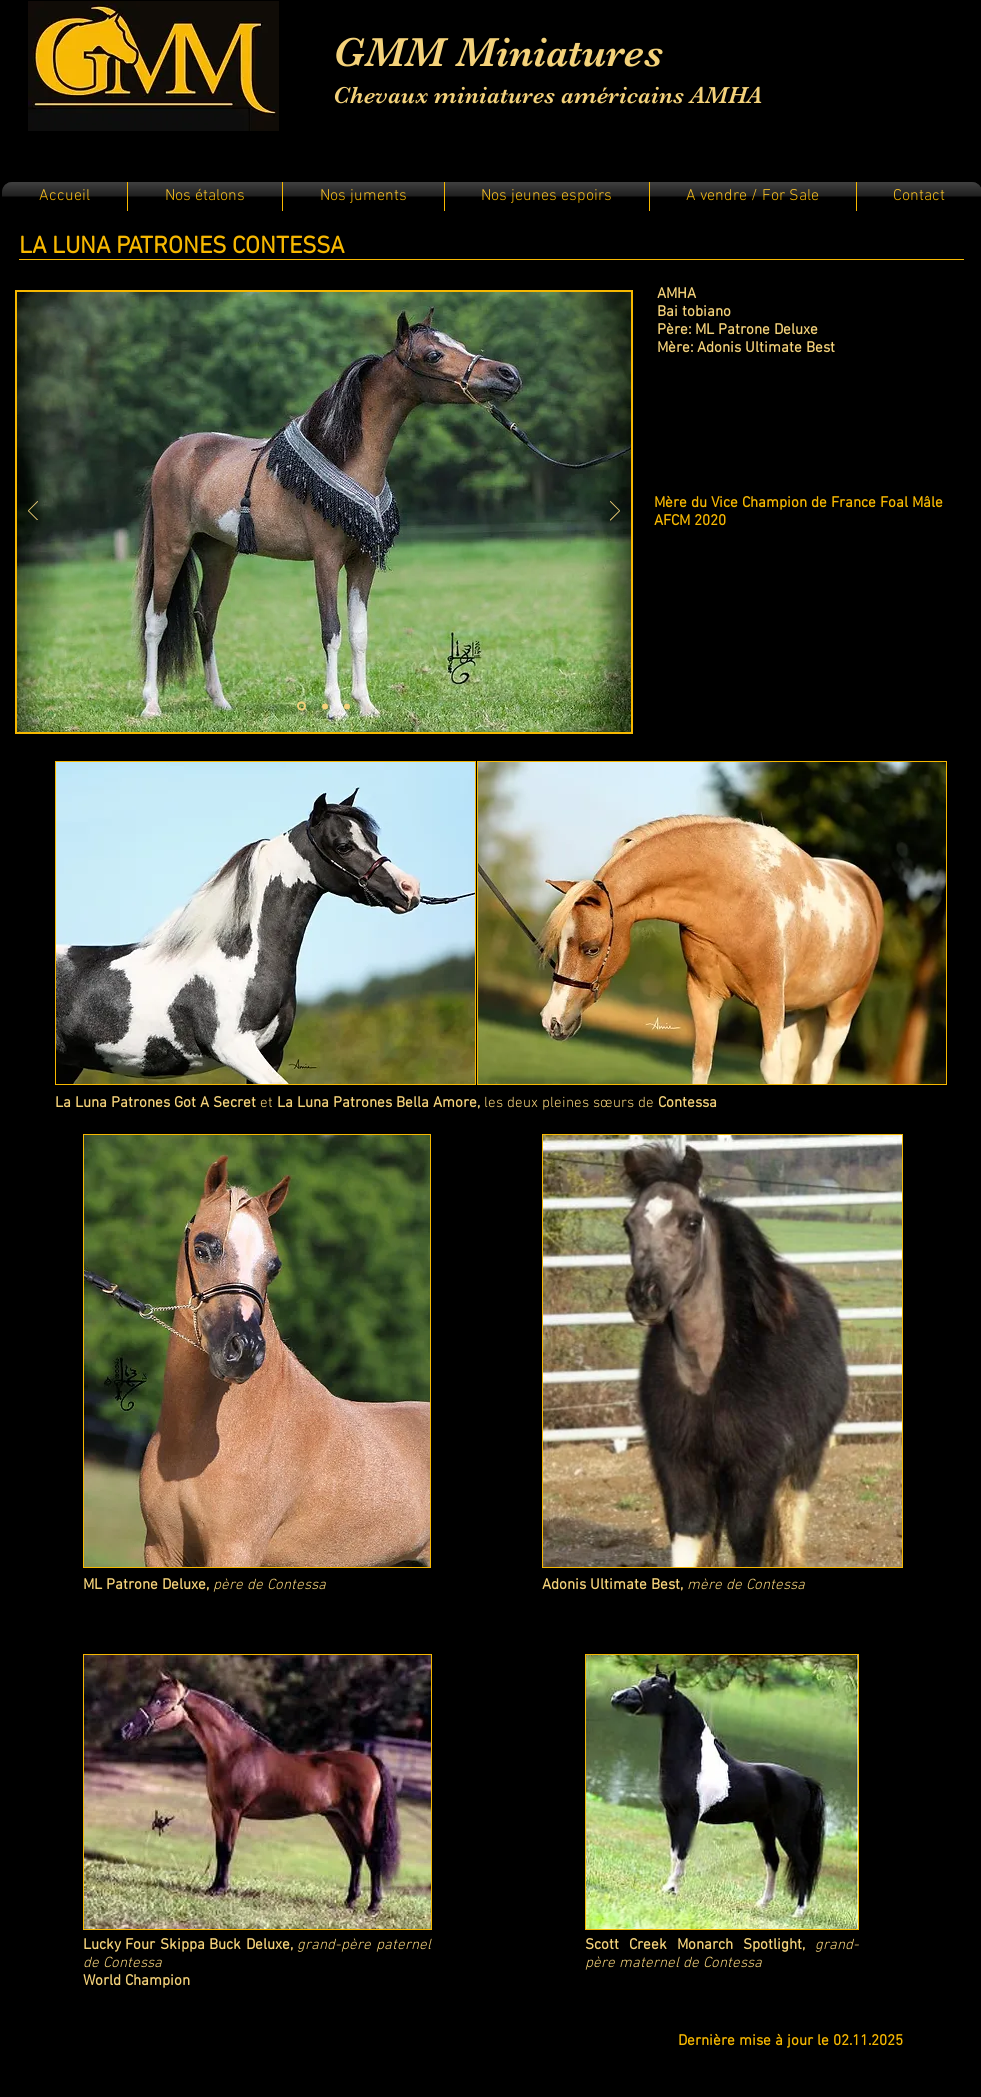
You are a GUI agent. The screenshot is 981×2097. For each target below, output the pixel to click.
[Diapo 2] (325, 706)
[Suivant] (615, 512)
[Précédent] (33, 512)
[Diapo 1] (301, 706)
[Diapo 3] (347, 706)
